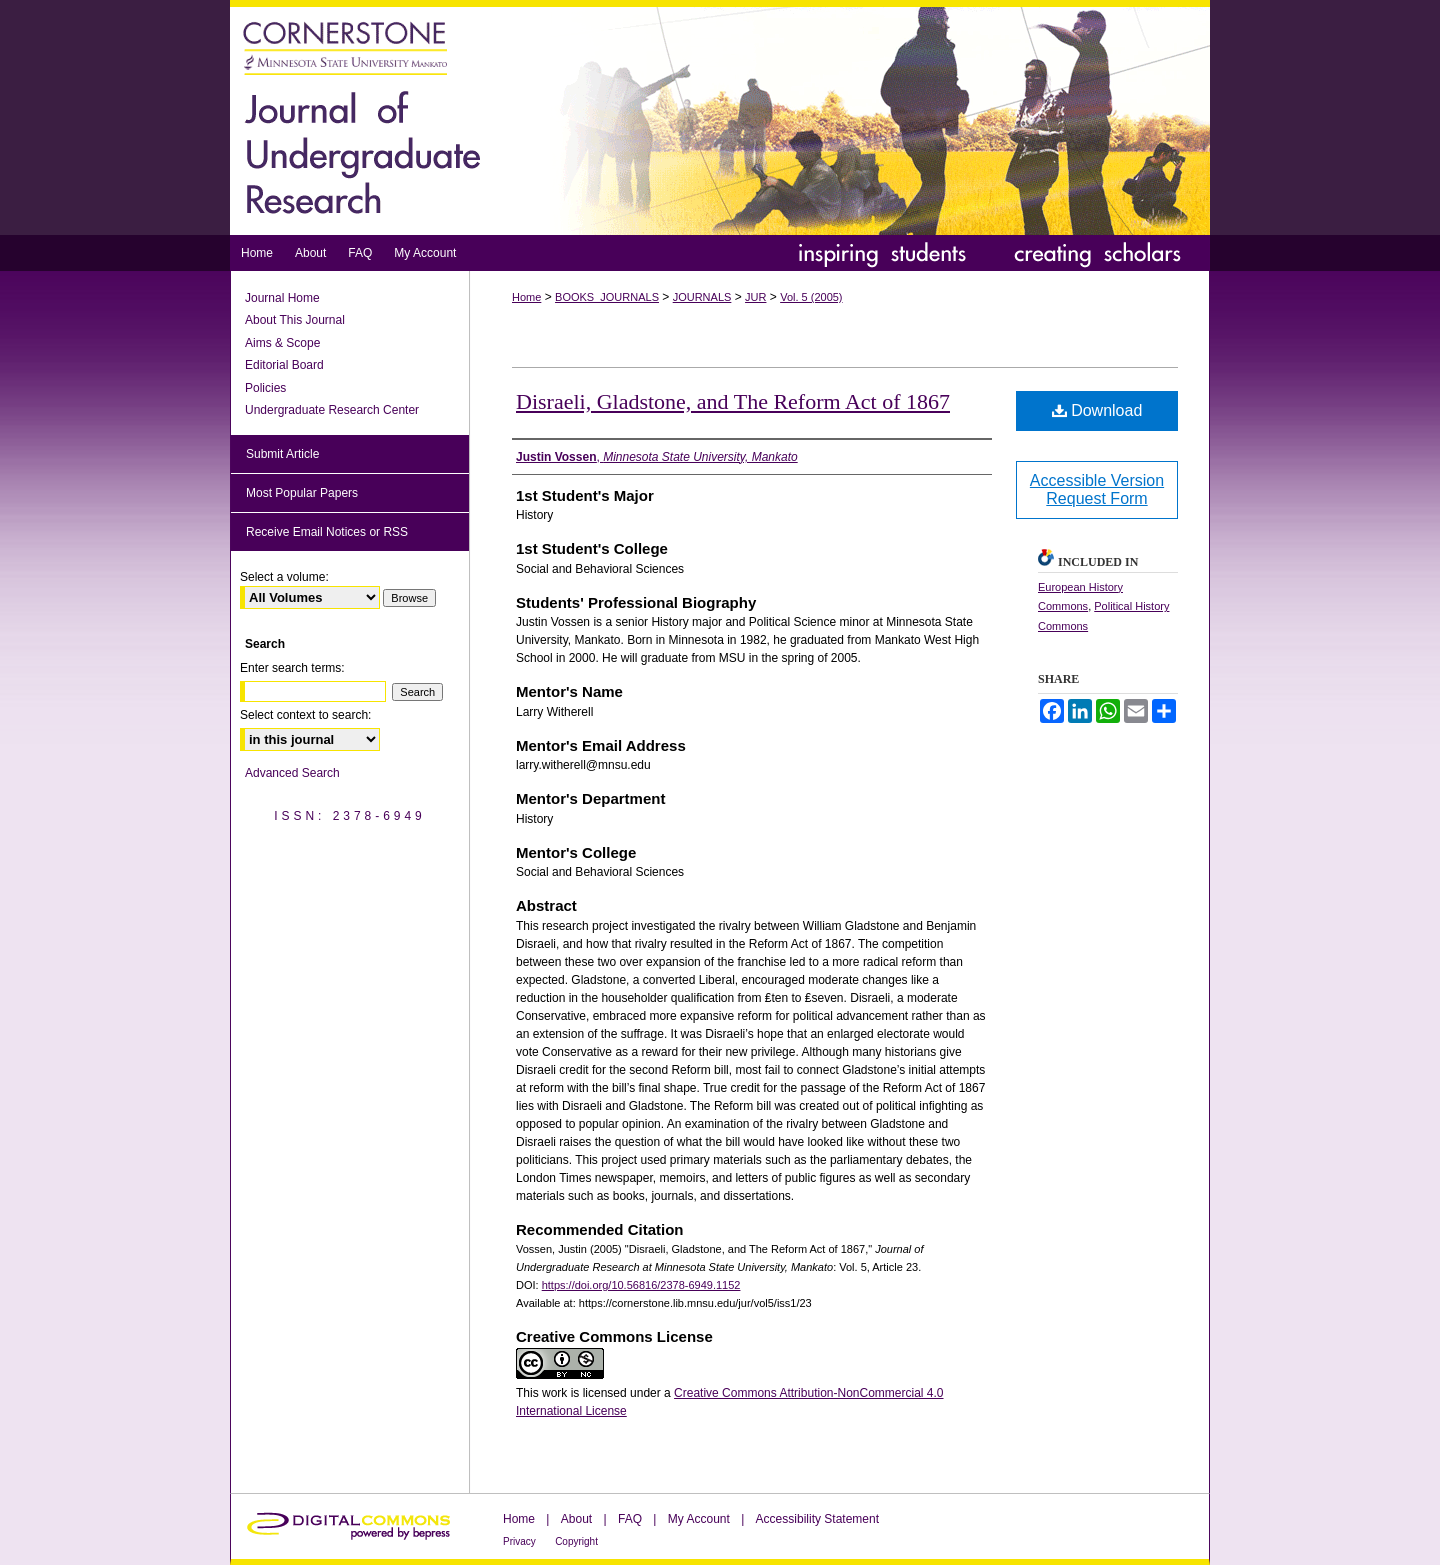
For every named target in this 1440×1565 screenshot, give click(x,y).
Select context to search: (305, 715)
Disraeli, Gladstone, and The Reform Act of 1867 (733, 401)
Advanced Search (292, 773)
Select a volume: (284, 577)
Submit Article (282, 454)
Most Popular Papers (302, 493)
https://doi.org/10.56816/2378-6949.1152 (641, 1285)
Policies (265, 388)
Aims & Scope (282, 343)
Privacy (519, 1541)
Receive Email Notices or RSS (327, 532)
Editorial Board (284, 365)
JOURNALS (702, 297)
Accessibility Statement (817, 1519)
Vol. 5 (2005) (811, 297)
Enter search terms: (292, 668)
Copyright (576, 1541)
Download (1097, 410)
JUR (755, 297)
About (576, 1519)
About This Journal (295, 320)
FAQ (630, 1519)
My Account (699, 1519)
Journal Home (282, 298)
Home (526, 297)
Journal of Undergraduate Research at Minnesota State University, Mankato (720, 117)
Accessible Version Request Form (1097, 489)
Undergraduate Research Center (332, 410)
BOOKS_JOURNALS (607, 297)
